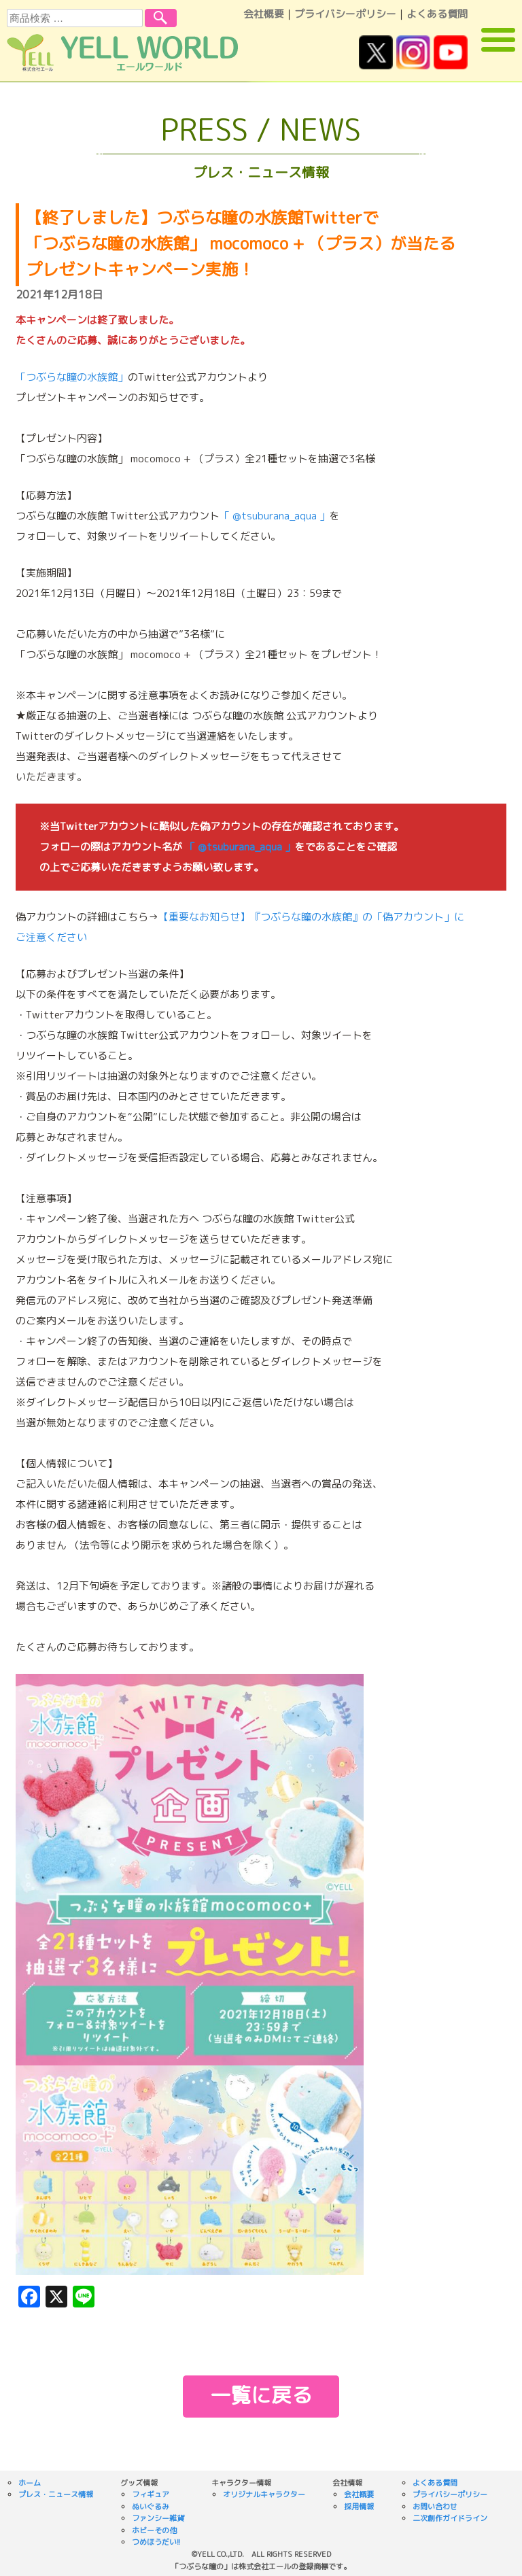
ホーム (29, 2482)
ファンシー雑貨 (158, 2518)
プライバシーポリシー (345, 14)
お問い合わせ (435, 2506)
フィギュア (150, 2494)
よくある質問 (437, 14)
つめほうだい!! (156, 2542)
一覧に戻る (261, 2395)
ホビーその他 (154, 2530)
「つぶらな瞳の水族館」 (72, 377)
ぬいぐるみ (150, 2506)
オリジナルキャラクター (264, 2494)
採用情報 (359, 2506)
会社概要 (263, 14)
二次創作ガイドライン (450, 2518)
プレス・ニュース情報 (55, 2494)
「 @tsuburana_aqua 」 (275, 516)
